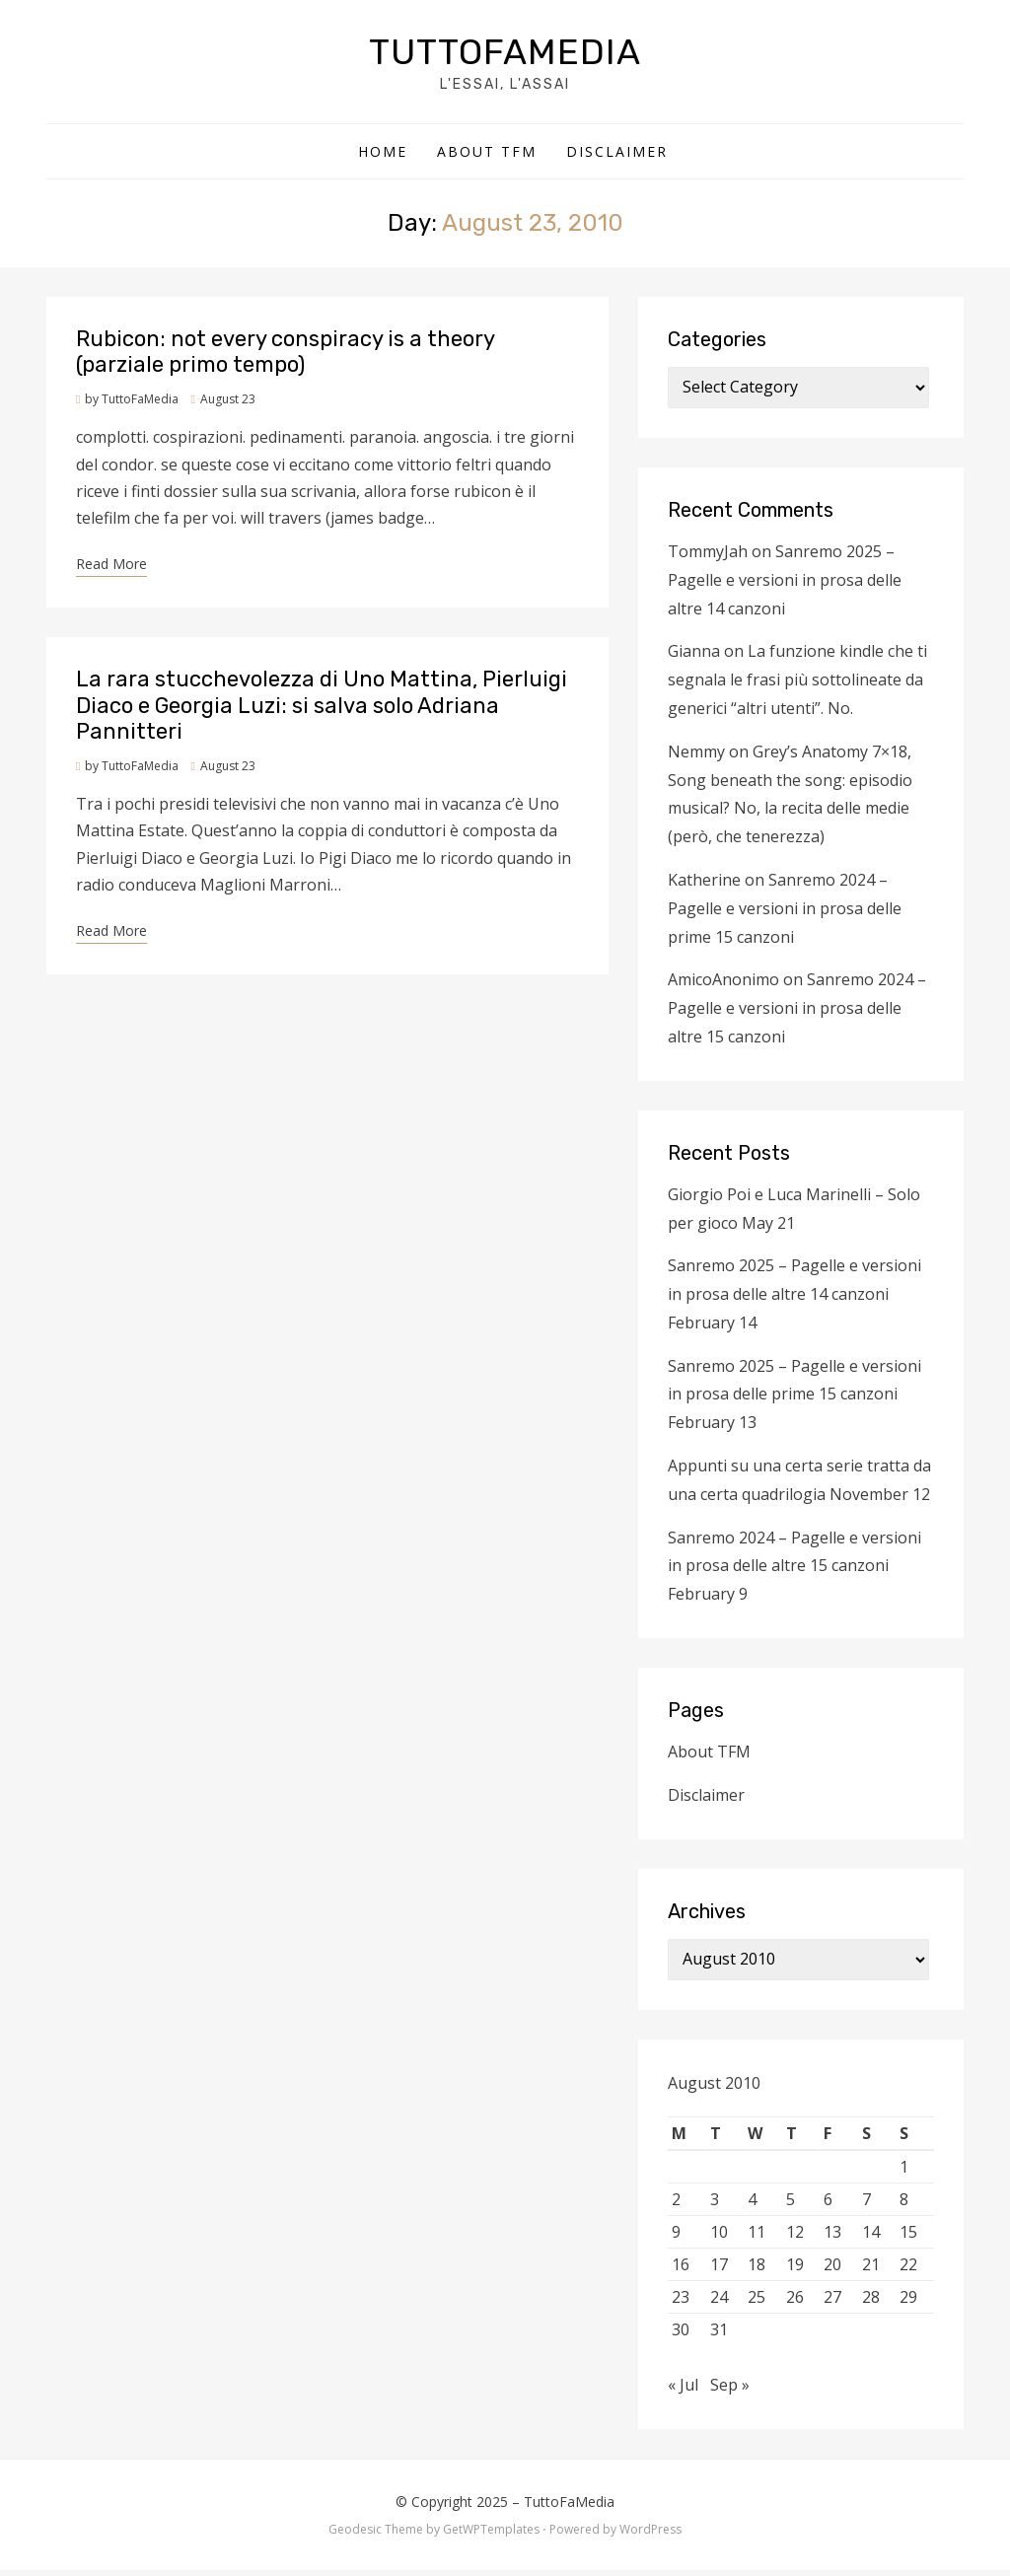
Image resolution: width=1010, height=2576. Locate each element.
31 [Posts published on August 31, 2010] (719, 2329)
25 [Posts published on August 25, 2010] (756, 2297)
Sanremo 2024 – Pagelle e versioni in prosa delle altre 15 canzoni (797, 1007)
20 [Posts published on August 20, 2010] (832, 2264)
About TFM (487, 151)
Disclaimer (617, 151)
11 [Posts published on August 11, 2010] (756, 2232)
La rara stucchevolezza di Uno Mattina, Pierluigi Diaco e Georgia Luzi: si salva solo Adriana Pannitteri (321, 705)
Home (382, 151)
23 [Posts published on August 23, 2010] (680, 2297)
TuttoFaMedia (505, 52)
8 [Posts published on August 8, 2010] (904, 2199)
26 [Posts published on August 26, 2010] (795, 2297)
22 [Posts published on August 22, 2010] (908, 2264)
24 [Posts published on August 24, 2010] (719, 2297)
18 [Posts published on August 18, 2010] (756, 2264)
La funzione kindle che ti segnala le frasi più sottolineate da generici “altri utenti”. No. (797, 679)
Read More (111, 563)
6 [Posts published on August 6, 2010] (828, 2199)
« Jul (683, 2390)
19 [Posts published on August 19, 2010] (795, 2264)
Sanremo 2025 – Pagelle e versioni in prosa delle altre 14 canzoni (785, 579)
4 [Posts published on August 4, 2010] (752, 2199)
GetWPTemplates (491, 2535)
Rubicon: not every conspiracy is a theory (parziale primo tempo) (285, 351)
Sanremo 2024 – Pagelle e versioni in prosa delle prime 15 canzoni (785, 908)
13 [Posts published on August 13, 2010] (832, 2232)
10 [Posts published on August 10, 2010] (719, 2232)
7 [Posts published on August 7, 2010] (866, 2199)
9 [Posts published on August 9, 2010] (676, 2232)
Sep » (730, 2390)
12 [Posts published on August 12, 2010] (795, 2232)
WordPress (650, 2535)
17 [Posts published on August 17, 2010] (719, 2264)
